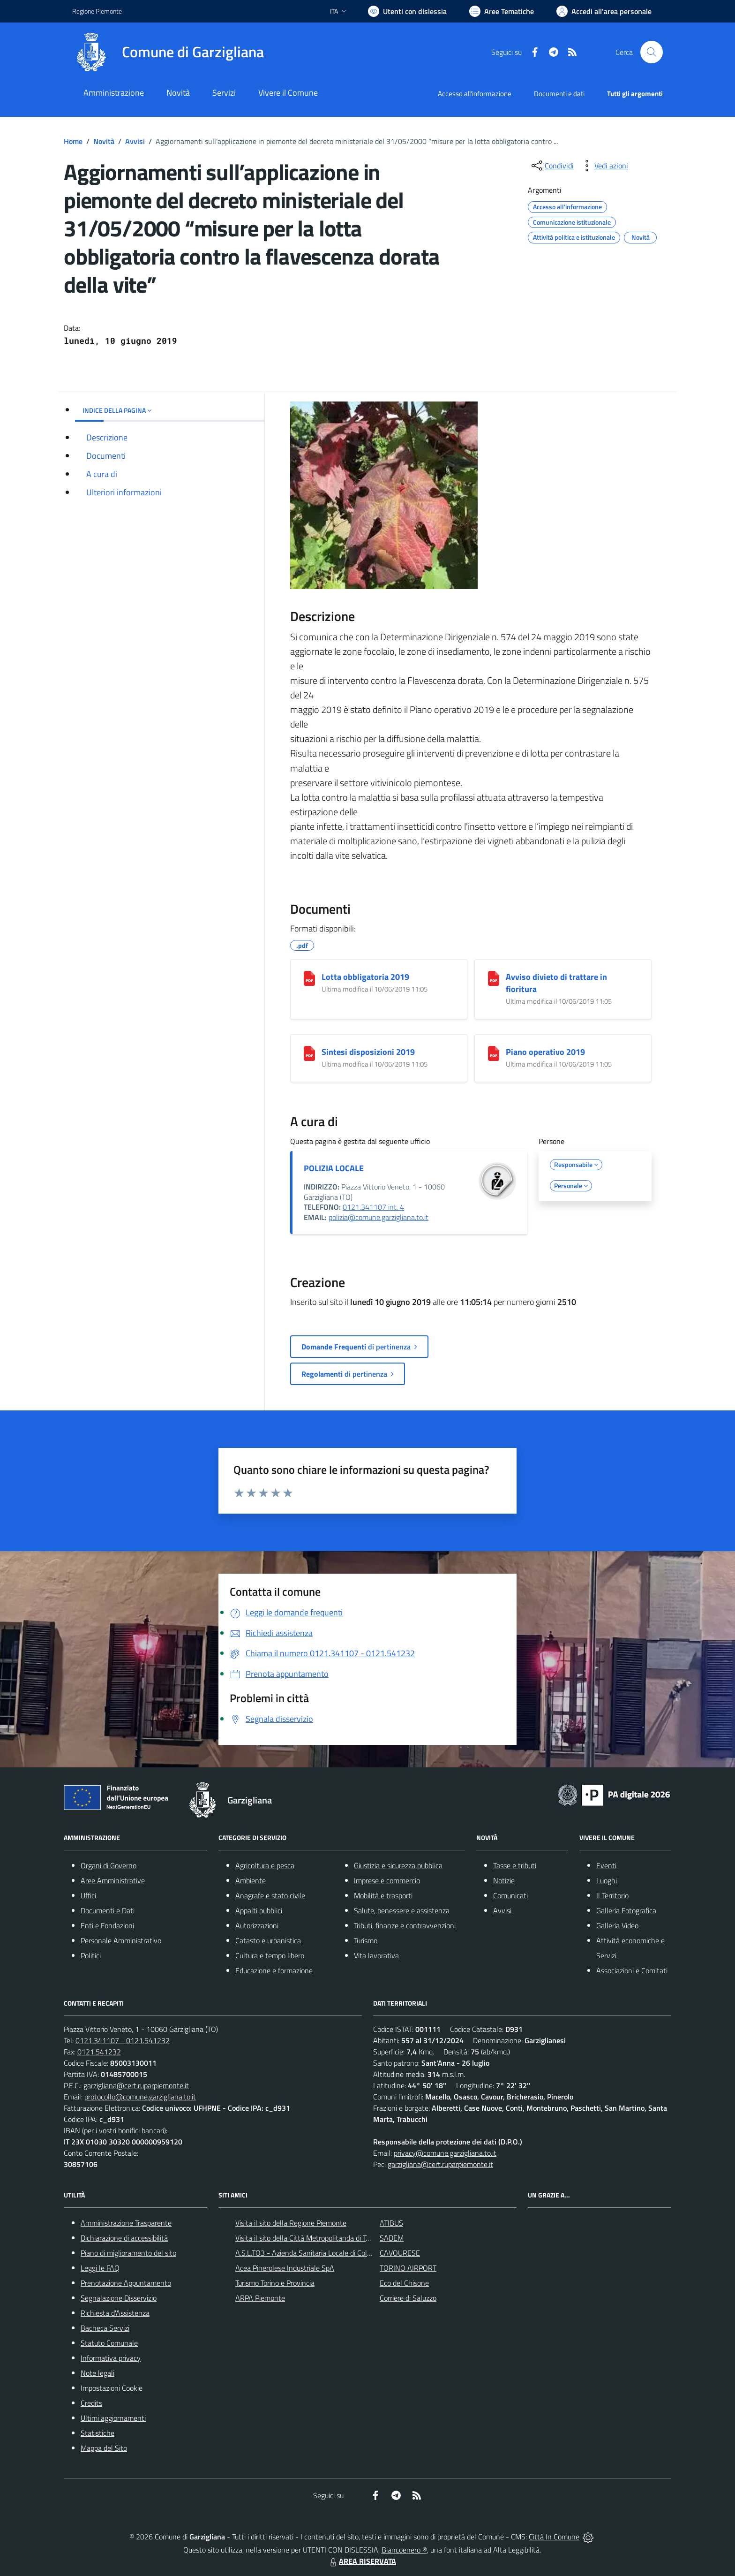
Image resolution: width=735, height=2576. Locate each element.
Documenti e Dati (108, 1910)
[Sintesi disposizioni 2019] (309, 1053)
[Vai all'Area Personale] (604, 11)
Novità (103, 141)
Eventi (606, 1865)
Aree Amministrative (113, 1880)
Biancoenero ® (404, 2549)
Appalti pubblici (258, 1910)
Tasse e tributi (514, 1865)
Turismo (365, 1940)
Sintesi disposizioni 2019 (368, 1052)
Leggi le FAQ (100, 2267)
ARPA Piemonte (260, 2297)
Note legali (97, 2373)
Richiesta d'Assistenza (115, 2312)
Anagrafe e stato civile (270, 1895)
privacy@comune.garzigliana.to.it (445, 2153)
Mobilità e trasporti (383, 1895)
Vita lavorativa (376, 1955)
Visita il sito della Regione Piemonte (290, 2222)
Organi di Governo (108, 1865)
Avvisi (135, 141)
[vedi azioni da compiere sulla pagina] (604, 165)
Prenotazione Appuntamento (126, 2282)
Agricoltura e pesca (264, 1865)
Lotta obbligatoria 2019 (365, 976)
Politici (91, 1955)
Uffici (88, 1895)
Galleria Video (617, 1925)
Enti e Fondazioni (107, 1925)
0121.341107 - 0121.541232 (122, 2040)
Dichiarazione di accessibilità (124, 2237)
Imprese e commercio (387, 1880)
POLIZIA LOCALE (334, 1168)
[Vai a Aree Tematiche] (501, 11)
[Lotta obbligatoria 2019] (309, 978)
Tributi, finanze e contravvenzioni (405, 1925)
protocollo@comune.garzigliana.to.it (140, 2096)
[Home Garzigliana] (168, 52)
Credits (91, 2403)
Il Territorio (612, 1895)
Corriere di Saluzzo (408, 2297)
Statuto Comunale (109, 2343)
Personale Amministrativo (121, 1940)
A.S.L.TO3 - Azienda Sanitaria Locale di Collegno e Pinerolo (326, 2252)
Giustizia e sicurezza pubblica (398, 1865)
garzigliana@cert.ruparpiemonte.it (136, 2085)
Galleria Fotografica (626, 1910)
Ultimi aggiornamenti (113, 2418)
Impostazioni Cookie (111, 2388)
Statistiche (97, 2433)
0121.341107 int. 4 (373, 1206)
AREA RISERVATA (362, 2561)
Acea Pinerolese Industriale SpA (284, 2267)
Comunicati (510, 1895)
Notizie (504, 1880)
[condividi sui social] (552, 165)
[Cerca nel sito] (651, 52)
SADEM (392, 2237)
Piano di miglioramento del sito (128, 2252)
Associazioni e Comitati (632, 1970)
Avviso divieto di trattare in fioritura (556, 982)
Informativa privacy (111, 2358)
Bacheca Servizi (105, 2328)
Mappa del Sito (104, 2448)
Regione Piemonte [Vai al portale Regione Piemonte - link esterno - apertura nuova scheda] (97, 11)
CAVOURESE (400, 2252)
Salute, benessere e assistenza (402, 1910)
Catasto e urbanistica (268, 1940)
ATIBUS (391, 2222)
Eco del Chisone (404, 2282)
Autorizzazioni (256, 1925)
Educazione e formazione (274, 1970)
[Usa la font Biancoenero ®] (407, 11)
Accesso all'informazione (474, 93)
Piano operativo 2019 (545, 1052)
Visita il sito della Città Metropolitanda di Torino (308, 2237)
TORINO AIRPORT (408, 2267)
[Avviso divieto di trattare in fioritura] (493, 978)
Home (73, 141)
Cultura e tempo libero (269, 1955)
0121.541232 (99, 2051)
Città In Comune (554, 2536)
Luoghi (606, 1880)
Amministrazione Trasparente (126, 2222)
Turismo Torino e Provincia (275, 2282)
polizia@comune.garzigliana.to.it (378, 1217)
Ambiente (250, 1880)
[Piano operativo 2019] (493, 1053)
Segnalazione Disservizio (119, 2297)
